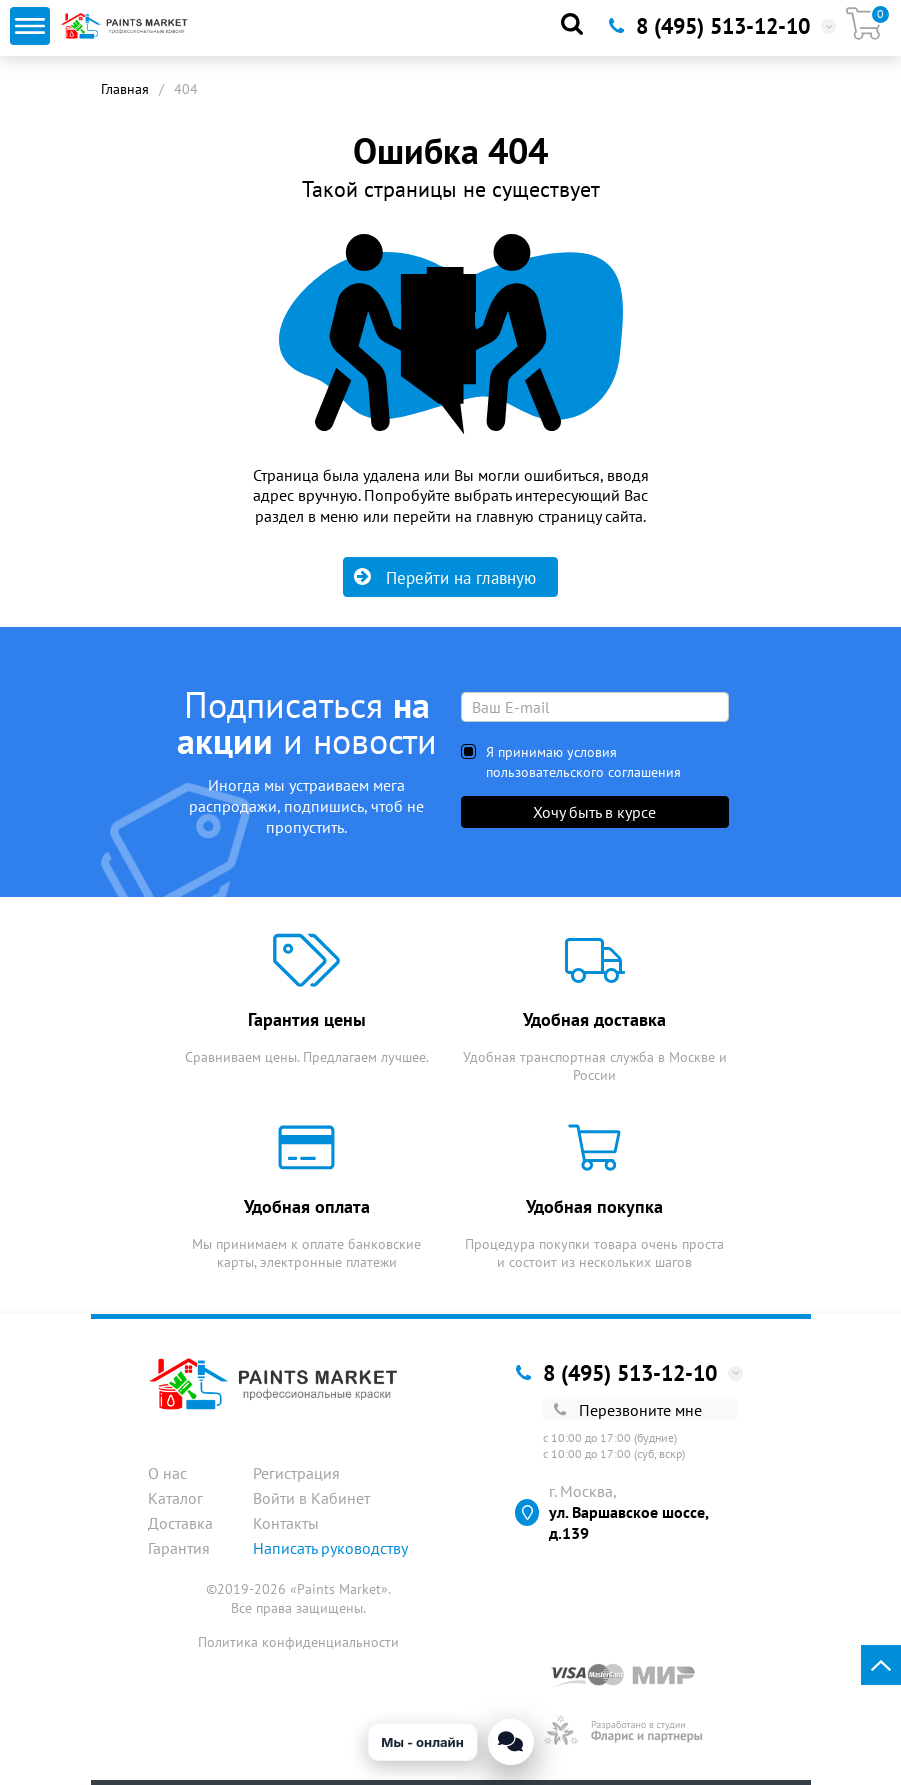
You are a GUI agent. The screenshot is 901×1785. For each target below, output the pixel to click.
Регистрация (296, 1473)
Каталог (175, 1498)
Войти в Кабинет (311, 1498)
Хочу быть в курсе (594, 812)
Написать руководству (330, 1548)
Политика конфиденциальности (298, 1642)
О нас (167, 1473)
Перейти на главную (445, 578)
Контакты (286, 1523)
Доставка (180, 1523)
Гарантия (179, 1548)
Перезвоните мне (628, 1410)
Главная (125, 89)
